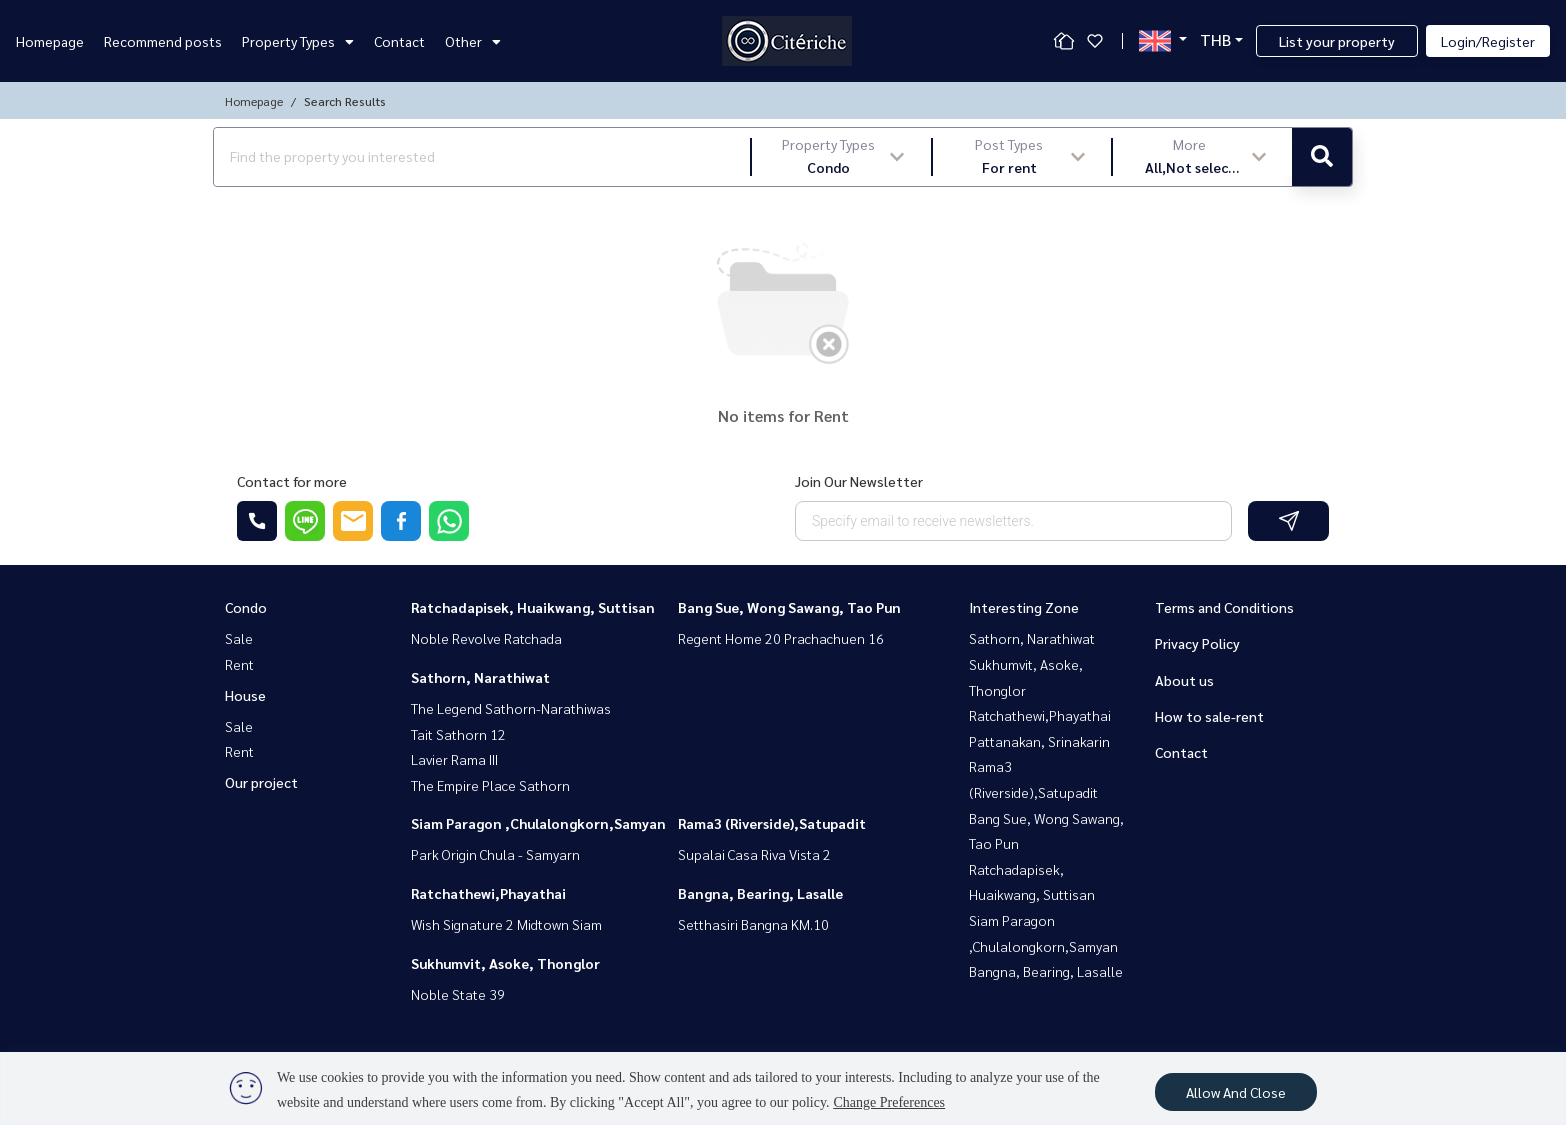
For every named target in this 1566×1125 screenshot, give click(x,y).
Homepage (50, 41)
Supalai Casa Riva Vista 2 (754, 854)
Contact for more (292, 481)
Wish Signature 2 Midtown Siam (506, 924)
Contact (399, 41)
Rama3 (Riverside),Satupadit (772, 823)
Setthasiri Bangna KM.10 (753, 924)
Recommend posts (163, 41)
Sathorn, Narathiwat (480, 677)
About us (1184, 680)
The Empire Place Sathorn (490, 785)
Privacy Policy (1197, 643)
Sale (239, 638)
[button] (841, 157)
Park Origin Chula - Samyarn (495, 854)
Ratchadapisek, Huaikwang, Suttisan (533, 607)
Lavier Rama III (454, 759)
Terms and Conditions (1224, 607)
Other (473, 41)
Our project (261, 782)
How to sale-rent (1209, 716)
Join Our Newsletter (859, 481)
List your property (1337, 41)
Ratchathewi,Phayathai (488, 893)
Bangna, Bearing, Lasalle (760, 893)
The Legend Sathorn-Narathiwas (511, 708)
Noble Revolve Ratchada (486, 638)
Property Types (298, 41)
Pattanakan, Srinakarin (1039, 741)
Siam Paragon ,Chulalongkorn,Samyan (538, 823)
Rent (239, 664)
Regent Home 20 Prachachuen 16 (781, 638)
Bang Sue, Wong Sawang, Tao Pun (789, 607)
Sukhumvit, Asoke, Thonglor (505, 963)
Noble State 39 (458, 994)
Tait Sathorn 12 (458, 734)
